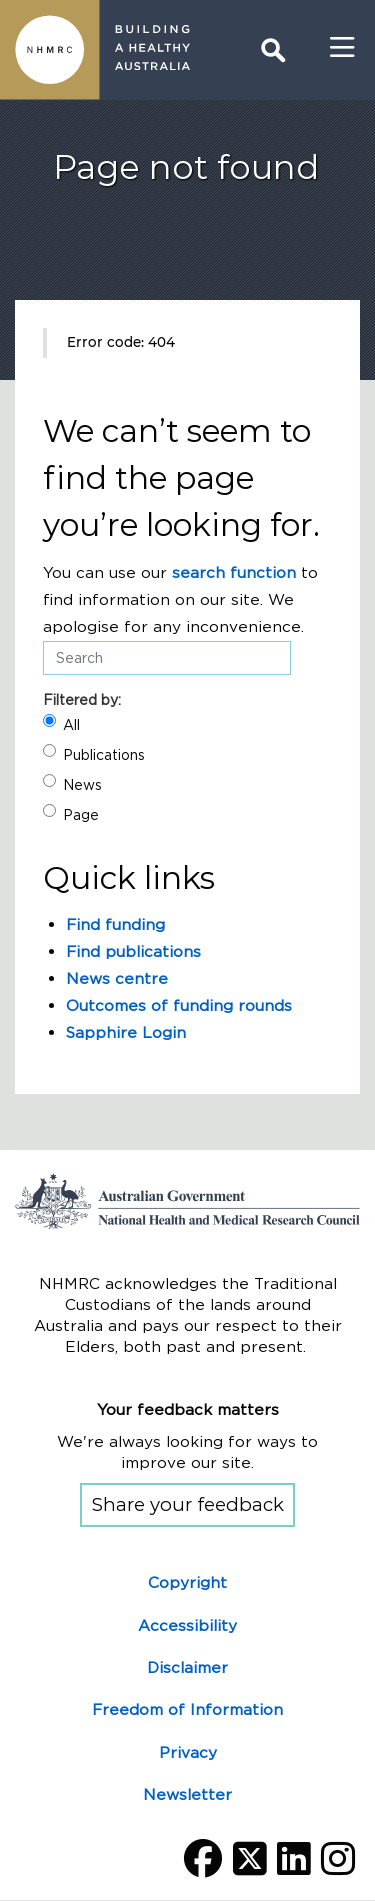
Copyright (187, 1582)
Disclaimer (187, 1667)
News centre (117, 978)
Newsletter (187, 1794)
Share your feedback (188, 1504)
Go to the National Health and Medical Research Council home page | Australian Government (187, 1201)
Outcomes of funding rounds (179, 1005)
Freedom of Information (187, 1709)
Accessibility (187, 1625)
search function (234, 572)
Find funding (115, 924)
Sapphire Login (126, 1032)
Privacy (188, 1752)
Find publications (133, 951)
